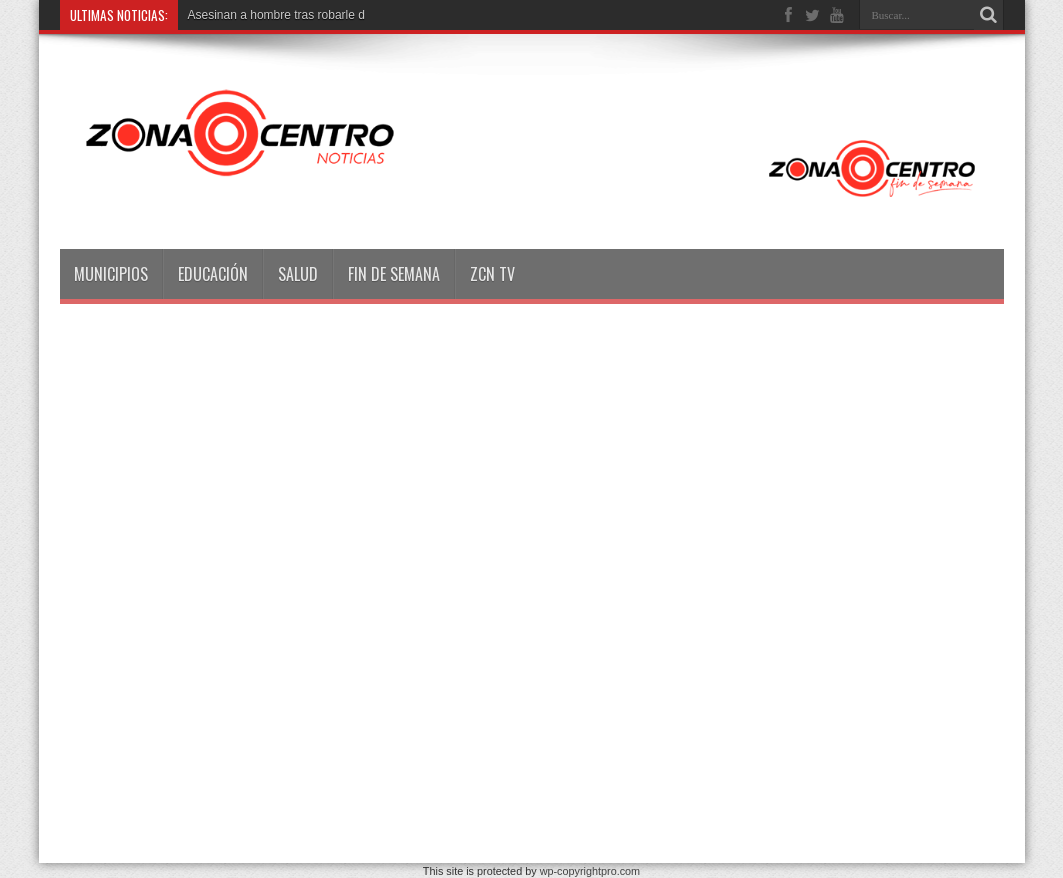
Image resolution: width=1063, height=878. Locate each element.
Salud (298, 274)
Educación (213, 274)
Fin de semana (394, 274)
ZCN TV (492, 274)
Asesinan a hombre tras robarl (268, 15)
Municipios (111, 274)
